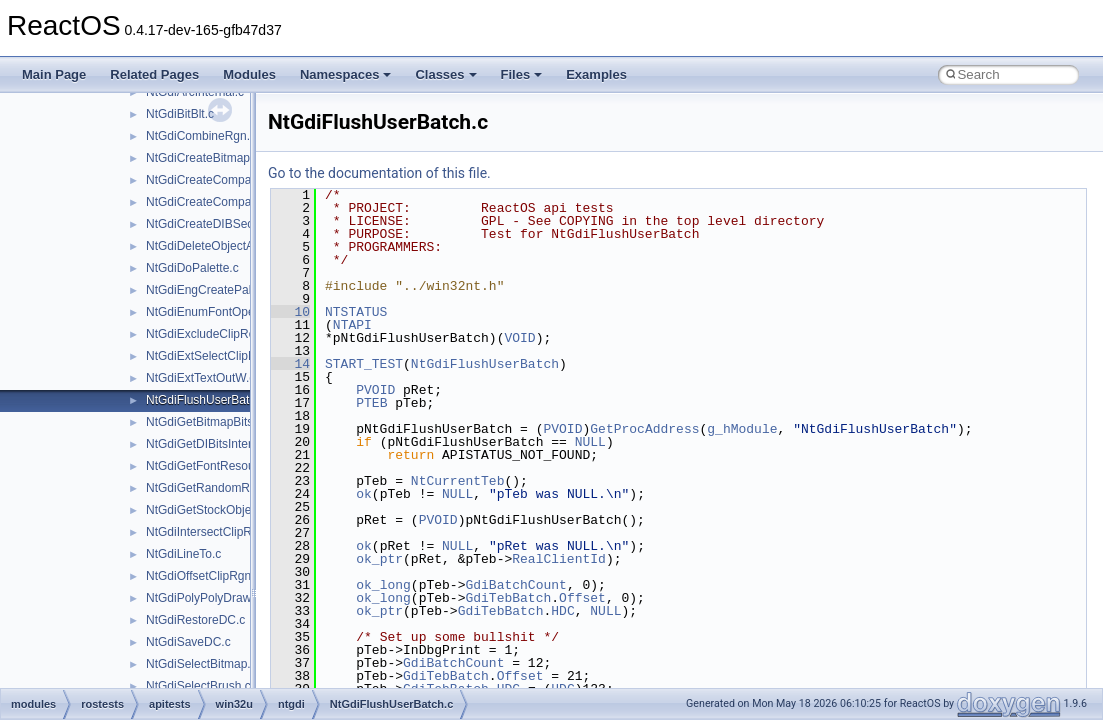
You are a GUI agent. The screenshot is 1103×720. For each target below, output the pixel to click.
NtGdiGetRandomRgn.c (209, 488)
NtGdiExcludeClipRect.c (210, 334)
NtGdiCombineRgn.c (201, 136)
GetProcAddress (644, 429)
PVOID (375, 390)
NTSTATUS (356, 312)
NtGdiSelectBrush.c (198, 686)
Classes (445, 74)
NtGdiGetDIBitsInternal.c (211, 444)
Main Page (54, 74)
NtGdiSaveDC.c (188, 642)
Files (522, 74)
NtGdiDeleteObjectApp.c (211, 246)
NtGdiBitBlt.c (180, 114)
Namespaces (346, 74)
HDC (562, 611)
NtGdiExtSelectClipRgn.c (212, 356)
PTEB (371, 403)
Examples (596, 74)
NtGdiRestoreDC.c (195, 620)
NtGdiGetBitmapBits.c (204, 422)
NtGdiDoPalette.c (192, 268)
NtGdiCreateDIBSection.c (214, 224)
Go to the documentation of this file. (379, 173)
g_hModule (742, 429)
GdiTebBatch (508, 598)
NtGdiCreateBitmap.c (202, 158)
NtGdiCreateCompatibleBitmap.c (233, 180)
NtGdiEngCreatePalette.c (213, 290)
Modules (249, 74)
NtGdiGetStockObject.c (208, 510)
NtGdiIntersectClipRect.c (211, 532)
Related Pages (154, 74)
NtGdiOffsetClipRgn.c (203, 576)
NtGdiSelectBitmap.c (201, 664)
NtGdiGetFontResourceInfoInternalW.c (248, 466)
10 (290, 312)
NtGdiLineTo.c (183, 554)
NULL (590, 442)
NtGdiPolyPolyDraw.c (203, 598)
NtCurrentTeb (458, 481)
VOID (519, 338)
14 (290, 364)
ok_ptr (379, 559)
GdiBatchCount (515, 585)
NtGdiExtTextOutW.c (200, 378)
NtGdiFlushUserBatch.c (208, 400)
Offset (582, 598)
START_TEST (364, 364)
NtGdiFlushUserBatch (485, 364)
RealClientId (559, 559)
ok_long (383, 585)
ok (364, 494)
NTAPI (352, 325)
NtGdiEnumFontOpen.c (208, 312)
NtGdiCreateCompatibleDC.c (223, 202)
